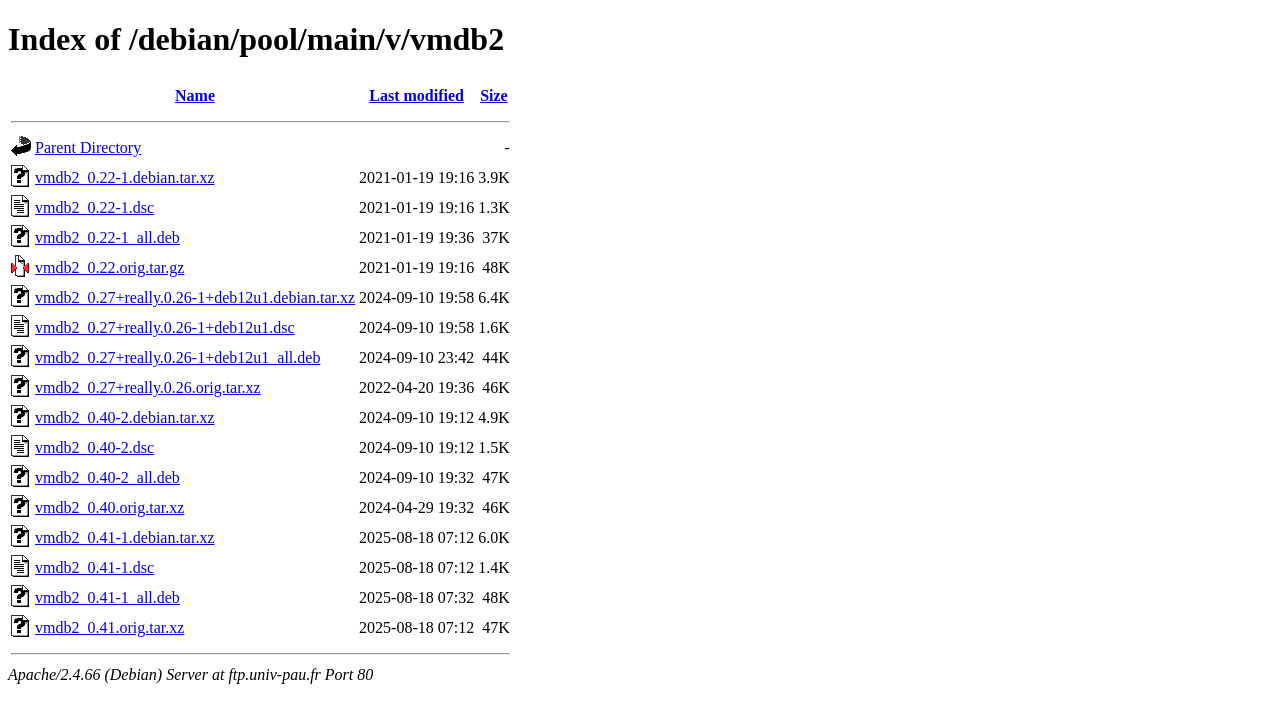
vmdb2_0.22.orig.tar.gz (109, 267)
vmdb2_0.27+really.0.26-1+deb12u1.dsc (165, 327)
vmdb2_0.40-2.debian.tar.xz (125, 417)
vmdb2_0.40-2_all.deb (107, 477)
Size (494, 95)
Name (195, 95)
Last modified (416, 95)
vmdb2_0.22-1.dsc (94, 207)
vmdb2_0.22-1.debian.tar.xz (125, 177)
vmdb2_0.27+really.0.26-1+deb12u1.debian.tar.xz (195, 297)
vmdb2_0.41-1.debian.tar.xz (125, 537)
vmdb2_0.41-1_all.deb (107, 597)
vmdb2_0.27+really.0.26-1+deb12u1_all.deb (177, 357)
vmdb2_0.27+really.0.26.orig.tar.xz (148, 387)
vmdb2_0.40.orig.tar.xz (109, 507)
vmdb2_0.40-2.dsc (94, 447)
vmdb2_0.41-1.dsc (94, 567)
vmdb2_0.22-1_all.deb (107, 237)
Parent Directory (88, 147)
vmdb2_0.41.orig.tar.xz (109, 627)
